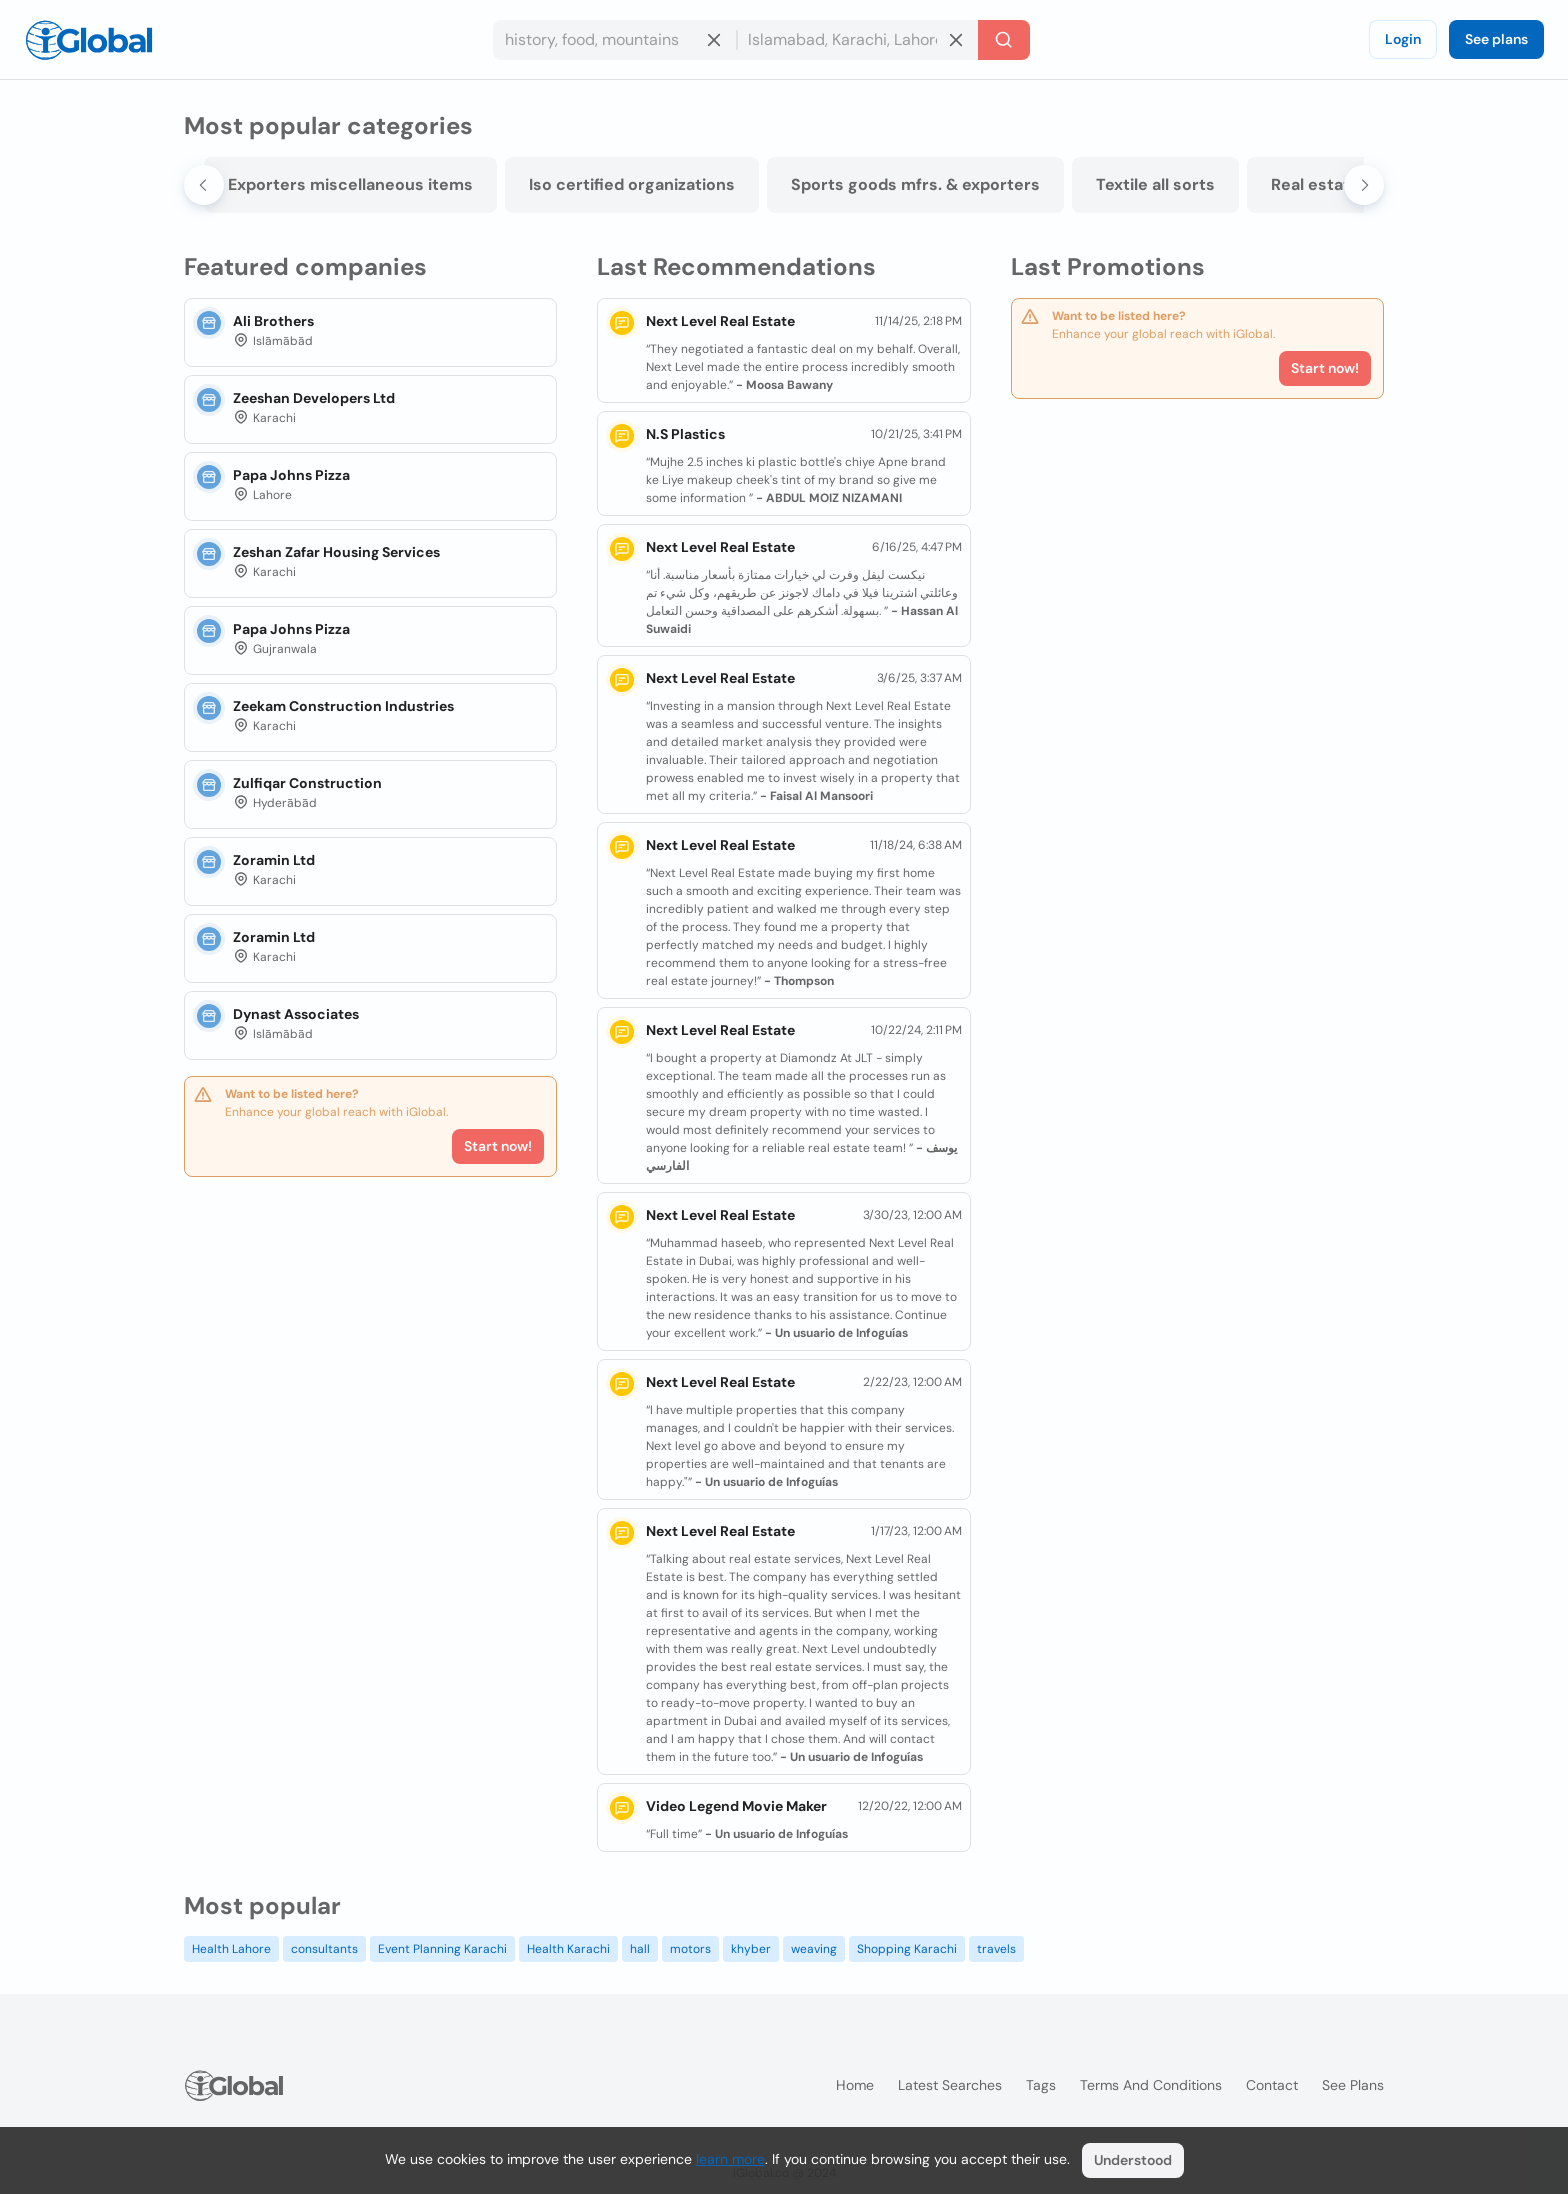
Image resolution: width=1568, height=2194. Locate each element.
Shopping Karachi (907, 1949)
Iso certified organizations (708, 184)
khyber (751, 1949)
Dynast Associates (296, 1014)
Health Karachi (568, 1949)
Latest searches (950, 2085)
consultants (324, 1949)
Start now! (498, 1146)
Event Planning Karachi (442, 1949)
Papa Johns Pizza (291, 475)
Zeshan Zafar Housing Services (336, 552)
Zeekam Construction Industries (343, 706)
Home (855, 2085)
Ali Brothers (273, 321)
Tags (1041, 2085)
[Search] (1004, 40)
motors (690, 1949)
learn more (730, 2159)
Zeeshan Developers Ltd (314, 398)
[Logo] (89, 40)
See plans (1496, 39)
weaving (814, 1949)
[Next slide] (1364, 185)
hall (640, 1949)
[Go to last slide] (204, 185)
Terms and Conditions (1151, 2085)
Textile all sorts (1231, 184)
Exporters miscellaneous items (426, 184)
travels (996, 1949)
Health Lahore (231, 1949)
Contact (1272, 2085)
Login (1403, 39)
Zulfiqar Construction (307, 783)
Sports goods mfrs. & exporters (991, 184)
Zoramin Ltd (274, 860)
